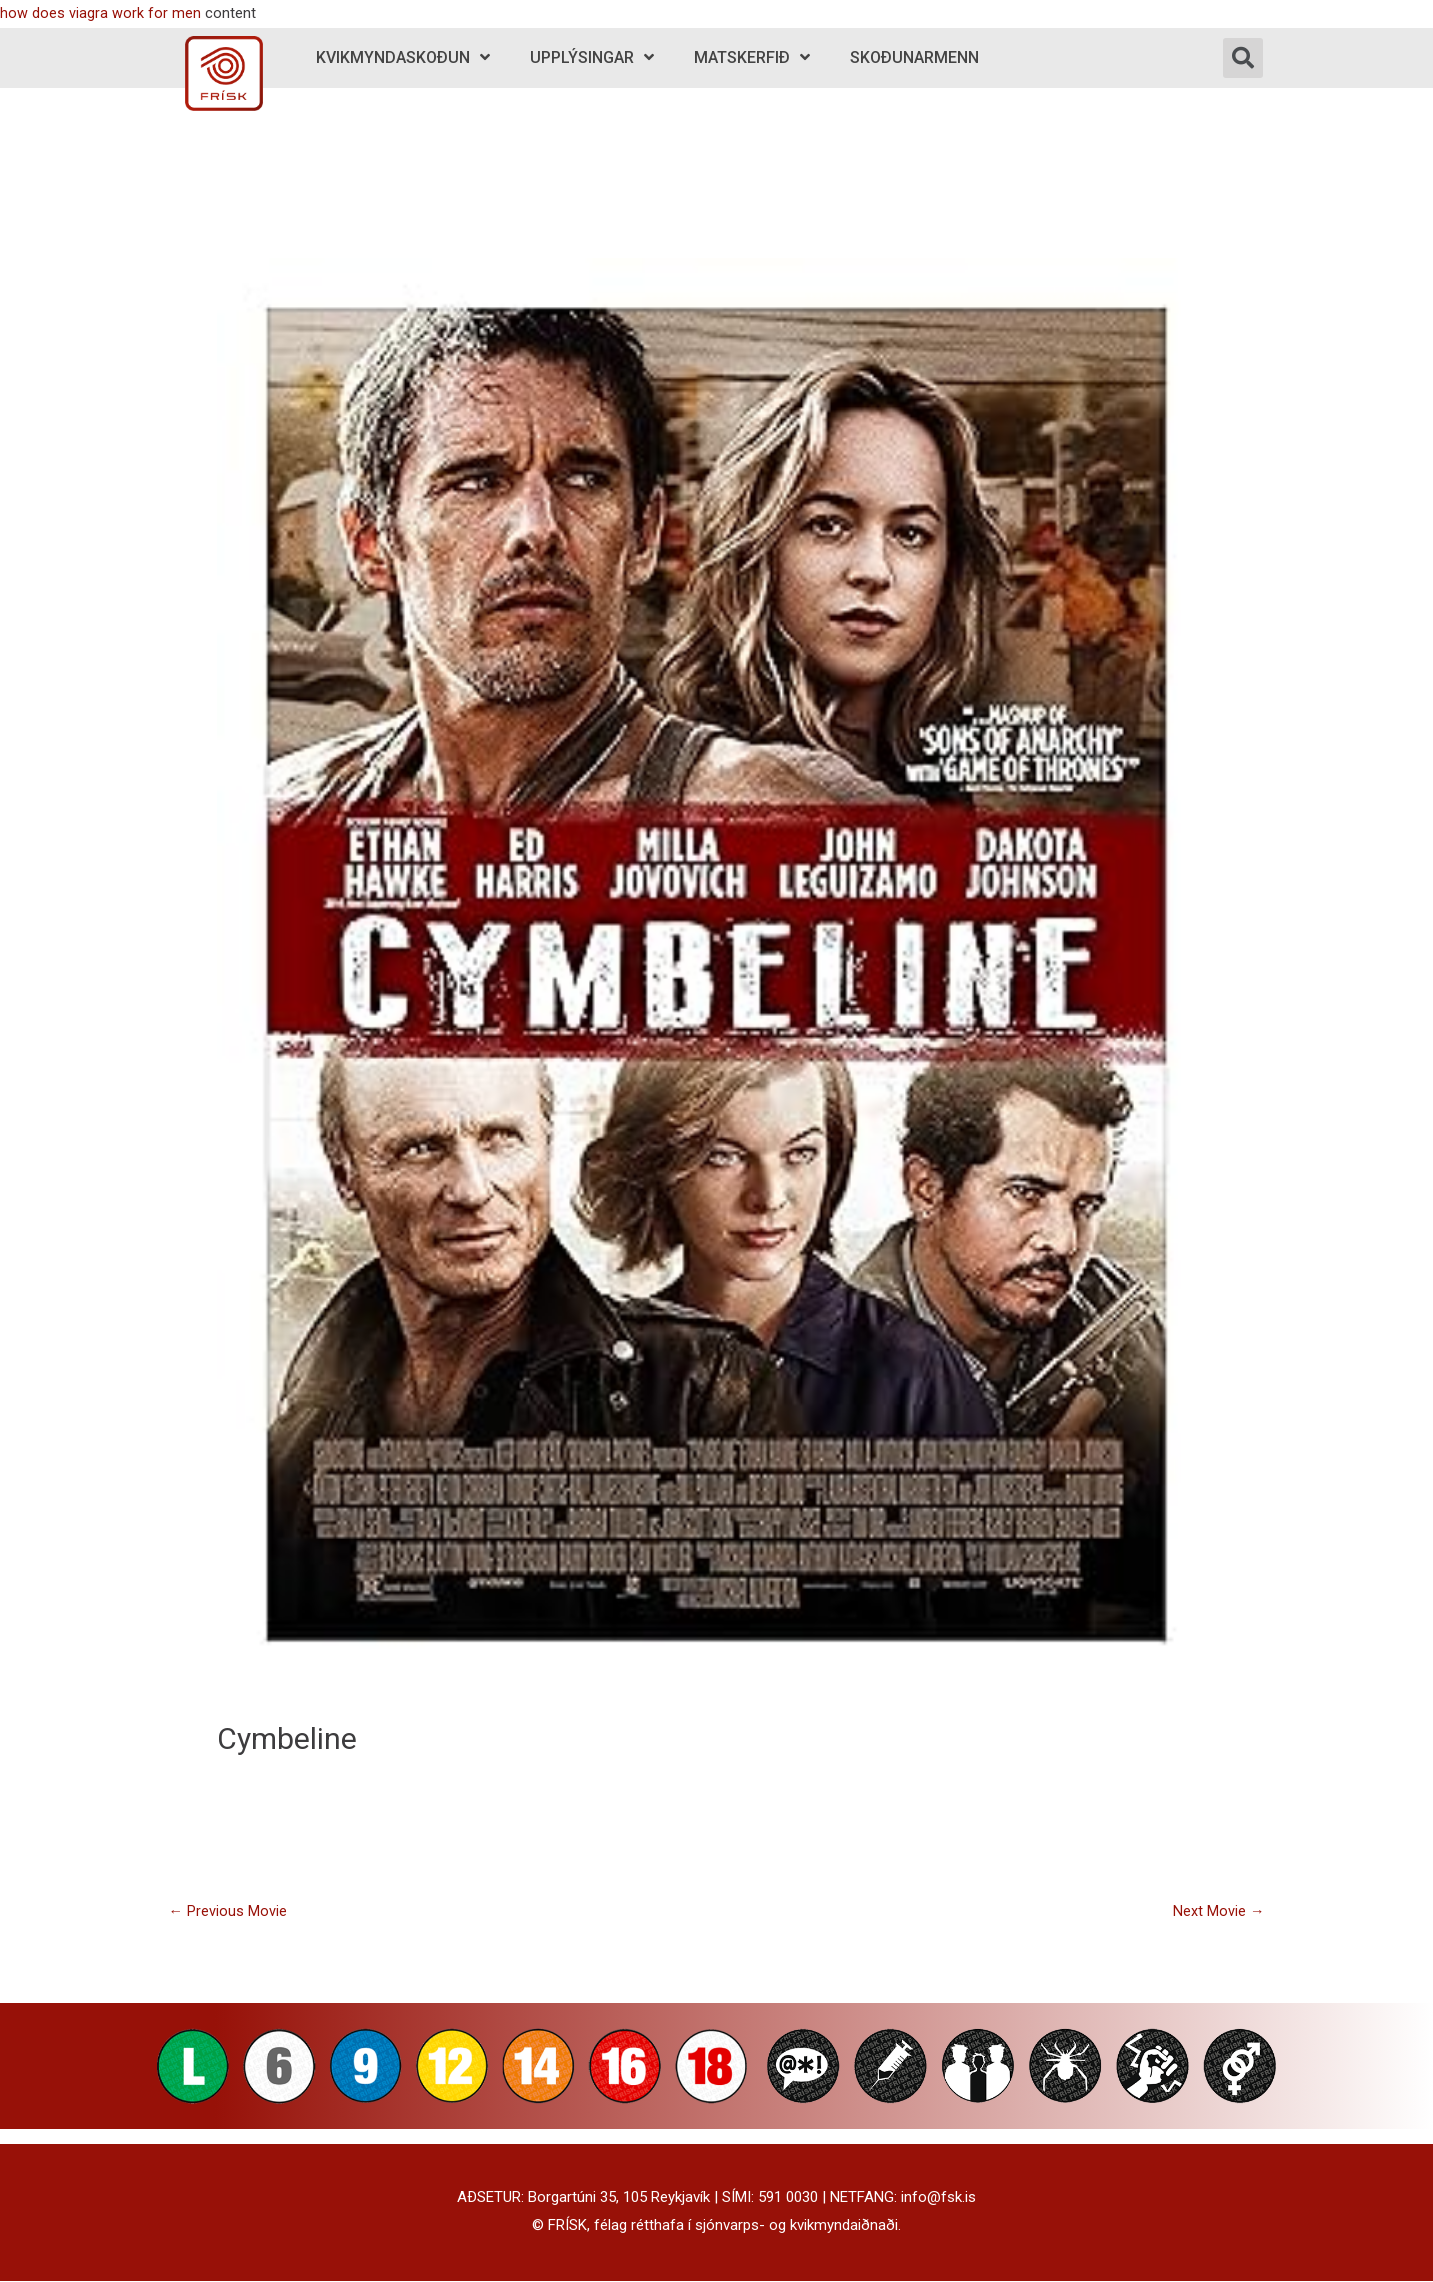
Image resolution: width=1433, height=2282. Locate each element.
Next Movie (1219, 1912)
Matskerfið (752, 57)
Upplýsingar (592, 57)
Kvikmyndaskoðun (403, 57)
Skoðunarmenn (914, 57)
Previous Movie (227, 1912)
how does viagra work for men (100, 13)
